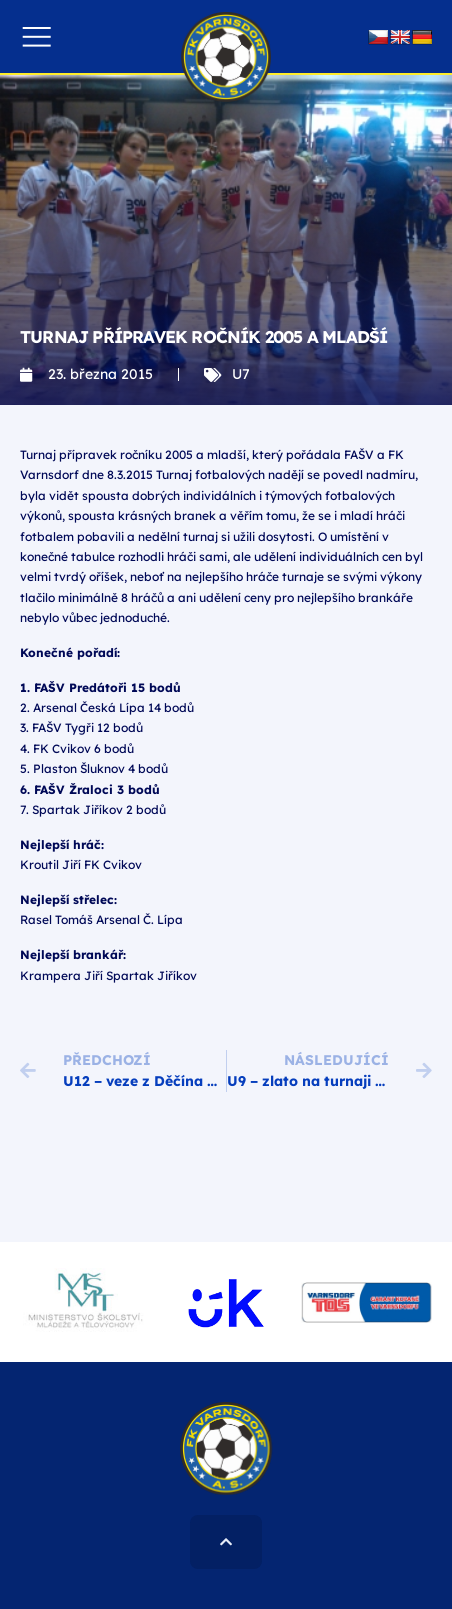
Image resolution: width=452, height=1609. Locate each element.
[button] (36, 36)
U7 (241, 374)
